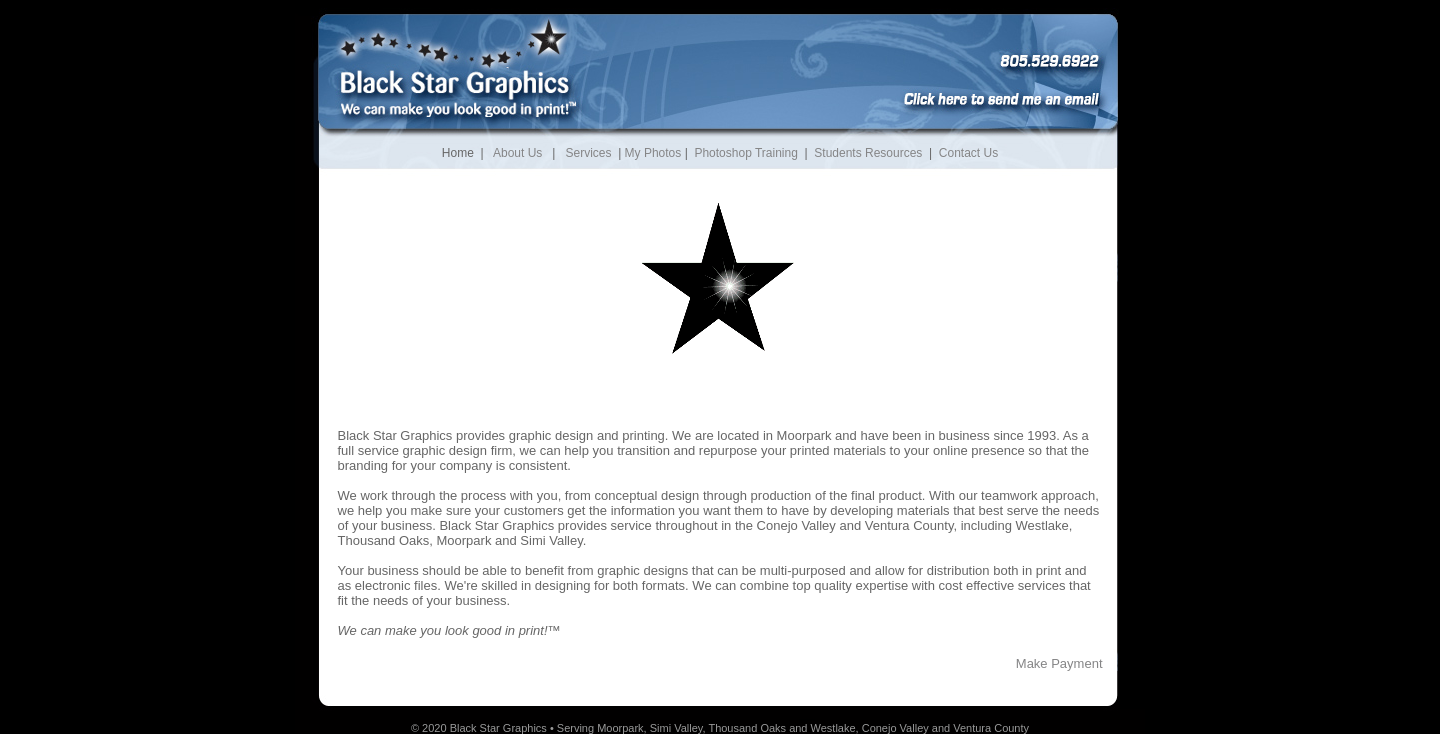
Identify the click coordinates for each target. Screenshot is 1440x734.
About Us (517, 153)
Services (588, 153)
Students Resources (868, 153)
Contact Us (968, 153)
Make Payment (1059, 663)
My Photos (653, 153)
